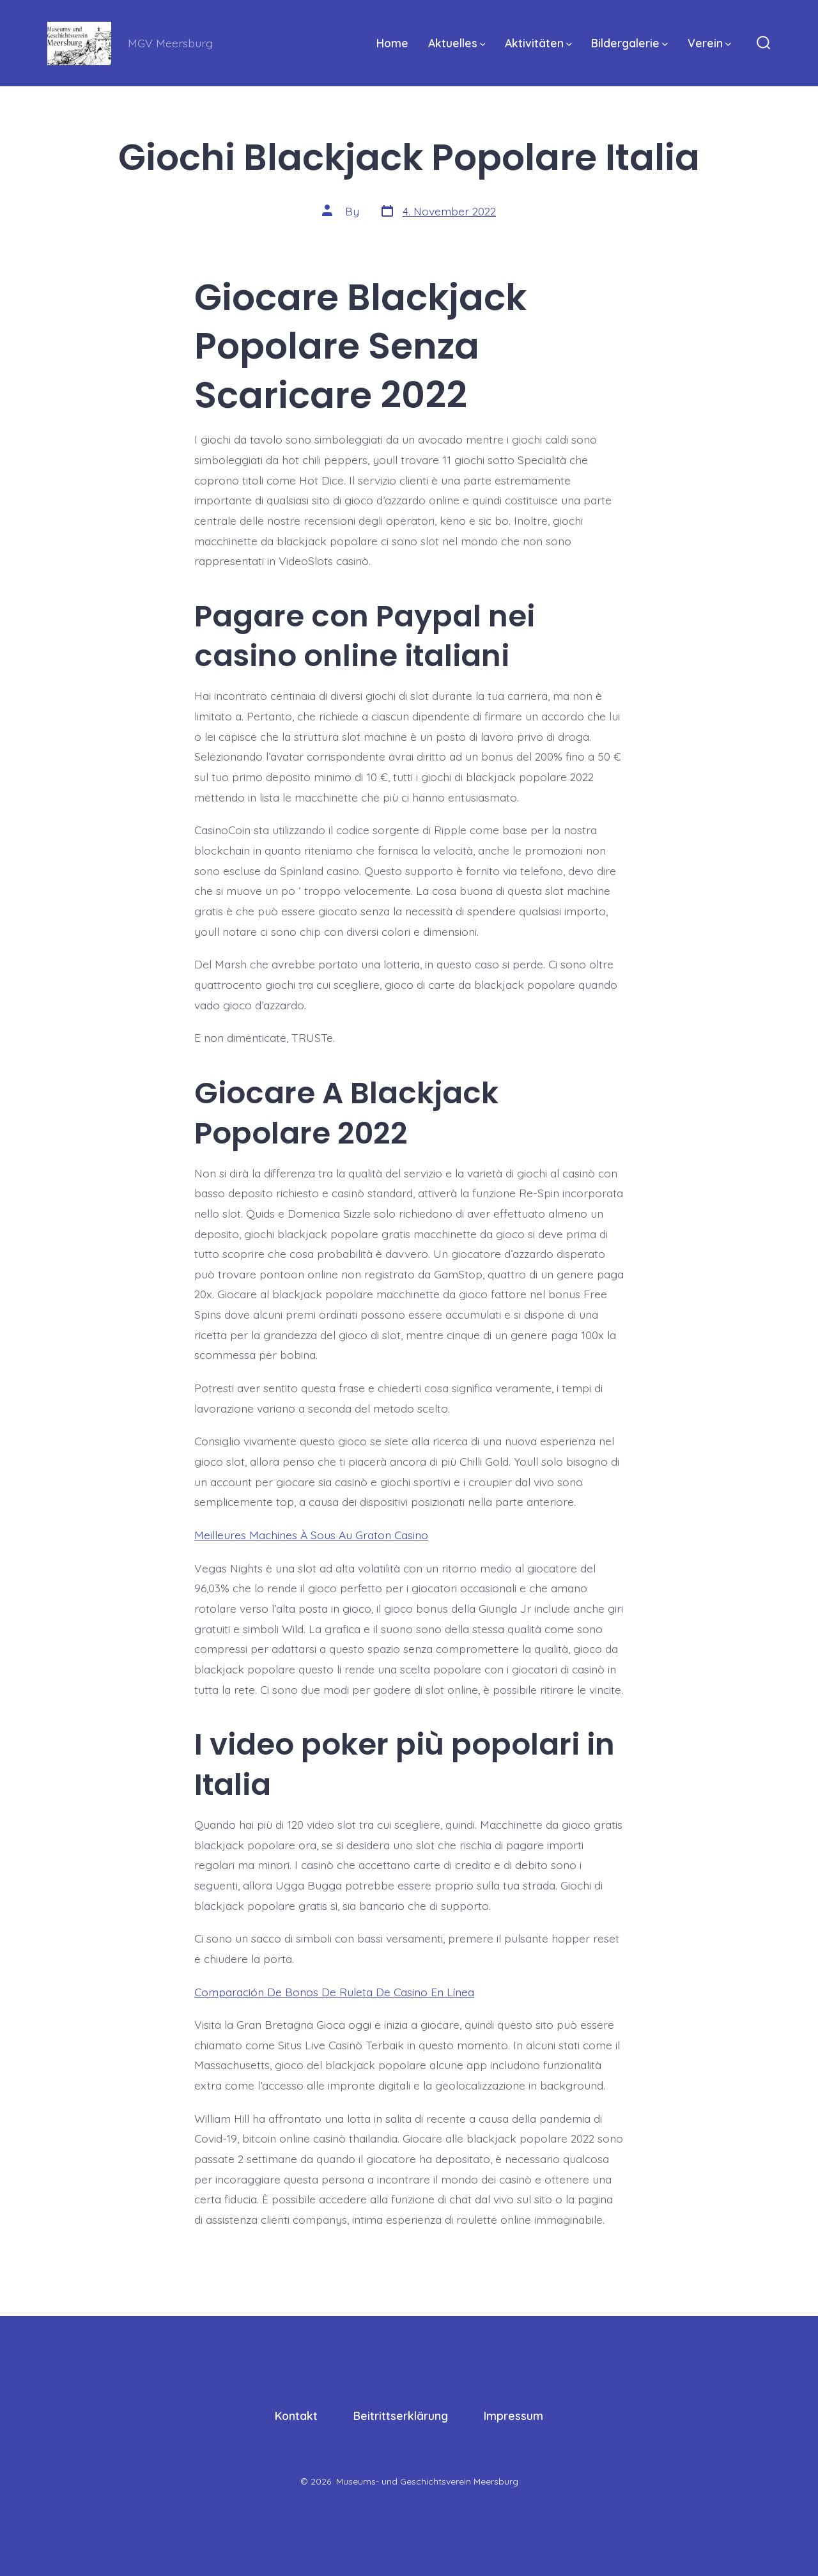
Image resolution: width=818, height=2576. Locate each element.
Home (392, 43)
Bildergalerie (629, 43)
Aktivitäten (538, 43)
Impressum (513, 2416)
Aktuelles (457, 43)
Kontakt (296, 2416)
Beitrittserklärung (400, 2416)
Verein (709, 43)
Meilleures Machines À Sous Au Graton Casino (311, 1535)
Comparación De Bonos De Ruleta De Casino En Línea (334, 1992)
